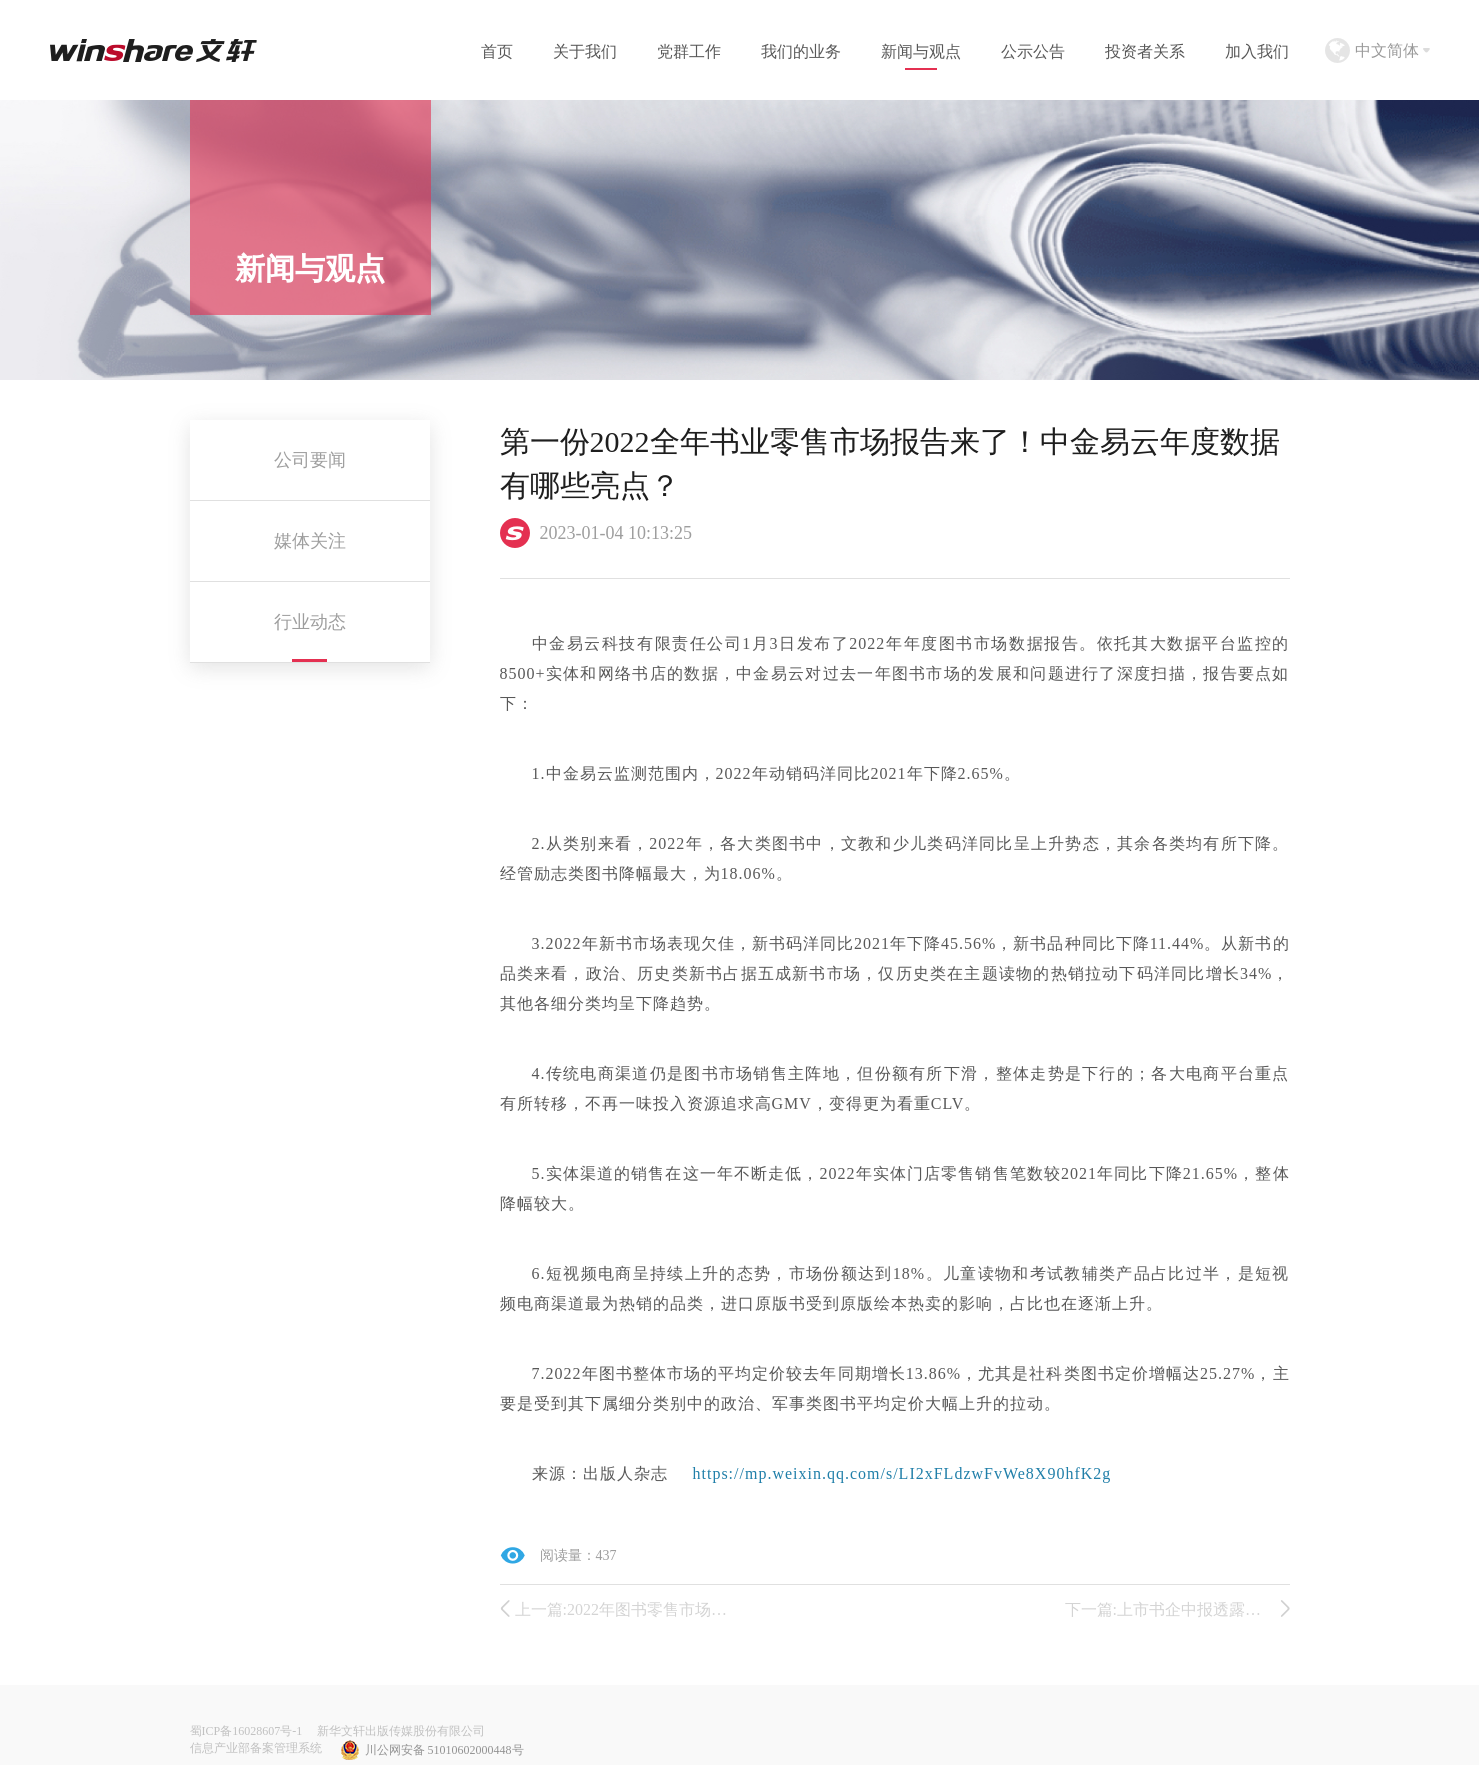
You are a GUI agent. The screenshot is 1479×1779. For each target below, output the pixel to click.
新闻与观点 (921, 51)
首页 (497, 51)
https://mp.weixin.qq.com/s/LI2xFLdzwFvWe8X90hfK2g (902, 1473)
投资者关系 (1145, 51)
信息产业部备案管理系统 (256, 1748)
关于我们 (585, 51)
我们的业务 (801, 51)
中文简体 (1387, 50)
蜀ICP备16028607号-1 (246, 1731)
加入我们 (1257, 51)
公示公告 (1033, 51)
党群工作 (689, 51)
